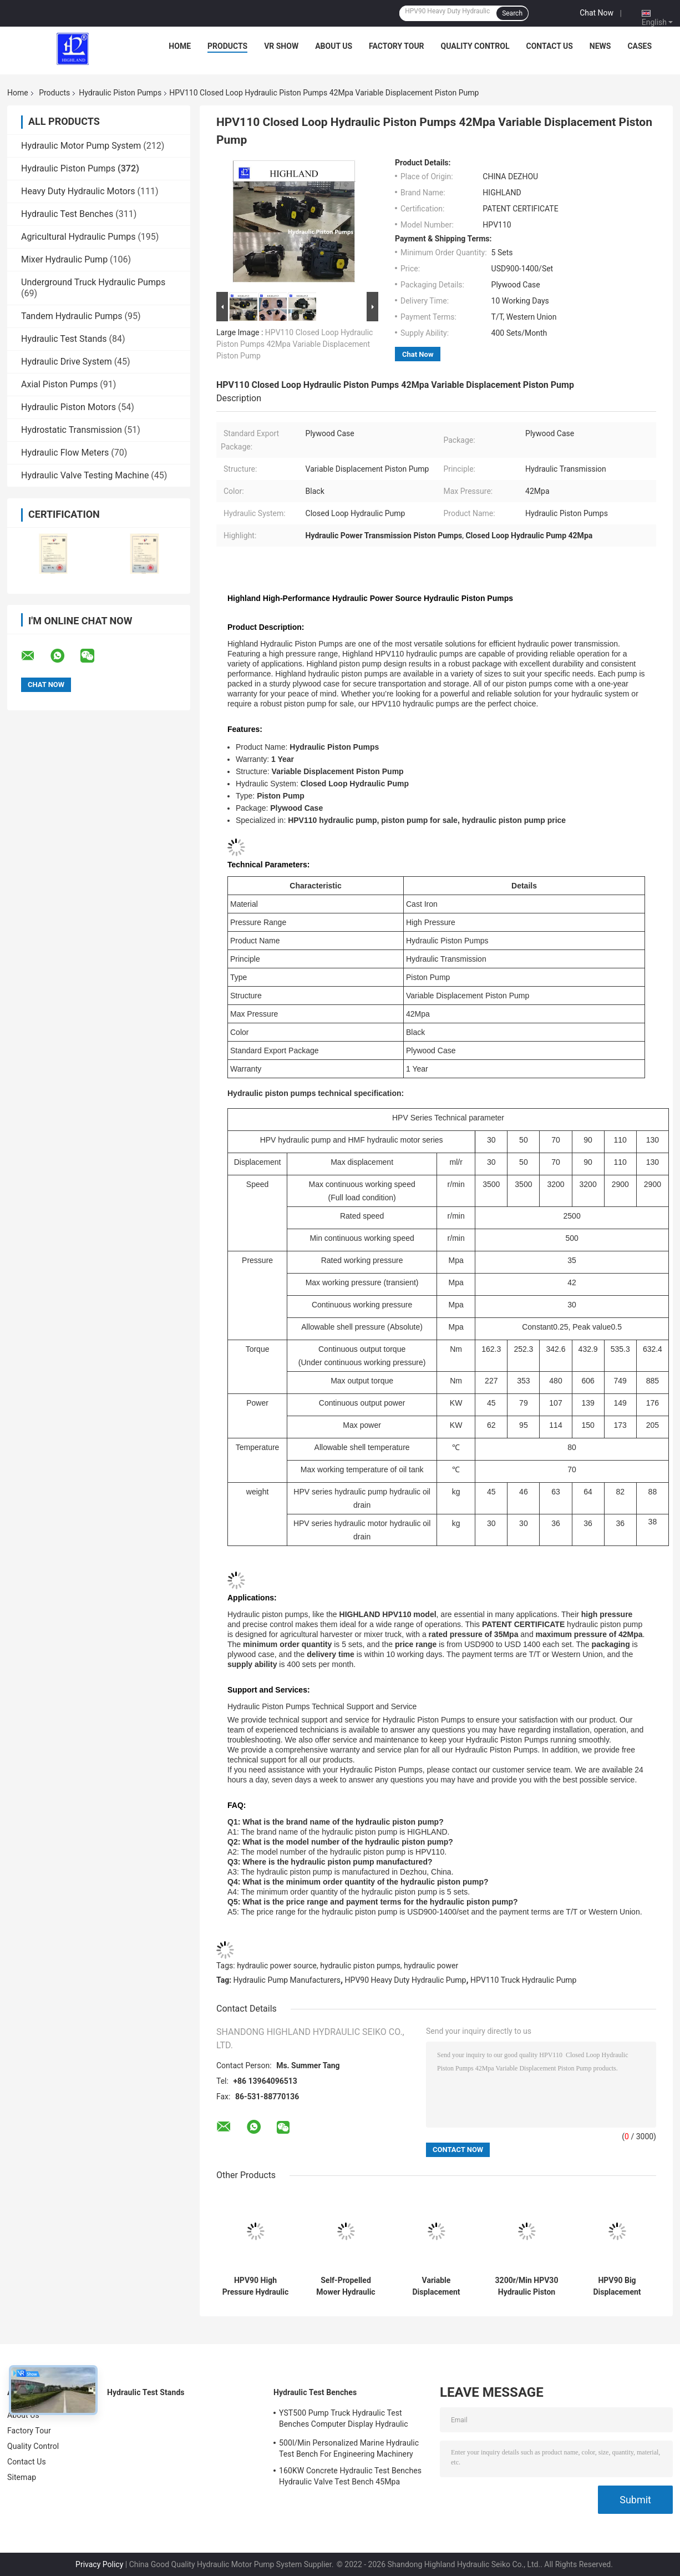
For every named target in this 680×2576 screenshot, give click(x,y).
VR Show (281, 46)
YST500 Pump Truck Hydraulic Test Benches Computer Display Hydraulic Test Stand (343, 2420)
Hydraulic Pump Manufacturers (287, 1980)
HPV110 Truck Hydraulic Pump (523, 1980)
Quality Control (475, 46)
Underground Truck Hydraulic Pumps (93, 282)
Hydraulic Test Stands (64, 339)
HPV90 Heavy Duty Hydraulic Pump (405, 1980)
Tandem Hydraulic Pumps (72, 316)
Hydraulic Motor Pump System (81, 145)
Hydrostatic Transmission (71, 430)
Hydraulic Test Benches (67, 214)
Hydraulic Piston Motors (68, 407)
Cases (639, 46)
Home (180, 46)
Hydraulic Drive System (66, 361)
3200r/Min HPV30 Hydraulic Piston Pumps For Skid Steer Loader (527, 2286)
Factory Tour (396, 46)
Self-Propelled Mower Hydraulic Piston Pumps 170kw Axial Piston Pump (345, 2286)
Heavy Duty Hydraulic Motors (78, 191)
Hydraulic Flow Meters (65, 452)
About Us (333, 46)
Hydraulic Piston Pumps (120, 92)
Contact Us (549, 46)
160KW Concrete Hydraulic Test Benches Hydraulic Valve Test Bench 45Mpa (350, 2476)
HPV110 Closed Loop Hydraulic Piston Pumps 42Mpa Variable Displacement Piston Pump (294, 344)
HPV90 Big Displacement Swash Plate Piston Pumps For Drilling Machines (617, 2286)
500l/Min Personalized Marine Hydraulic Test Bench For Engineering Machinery (349, 2448)
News (600, 46)
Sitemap (21, 2477)
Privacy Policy (99, 2564)
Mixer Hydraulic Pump (64, 259)
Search (512, 13)
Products (227, 46)
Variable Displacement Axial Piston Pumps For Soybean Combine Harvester (436, 2286)
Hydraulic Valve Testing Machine (85, 475)
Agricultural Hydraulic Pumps (78, 236)
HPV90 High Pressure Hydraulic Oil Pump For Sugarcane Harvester (255, 2286)
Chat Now (596, 12)
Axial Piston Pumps (59, 384)
